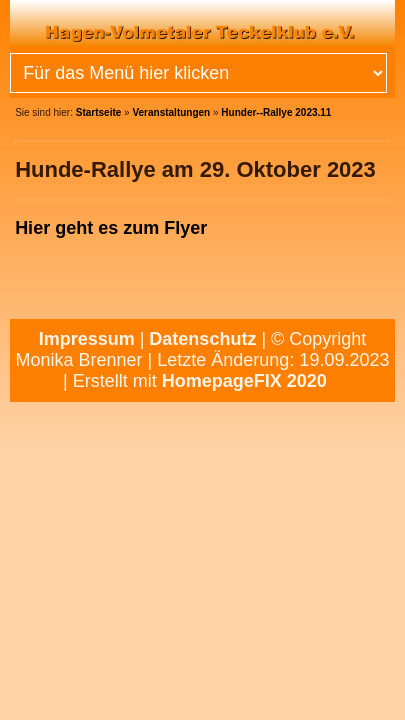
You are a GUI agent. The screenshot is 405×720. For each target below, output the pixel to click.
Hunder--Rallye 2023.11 (276, 112)
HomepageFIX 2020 (244, 381)
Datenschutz (202, 339)
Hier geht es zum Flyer (111, 228)
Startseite (99, 112)
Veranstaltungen (171, 112)
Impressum (87, 339)
